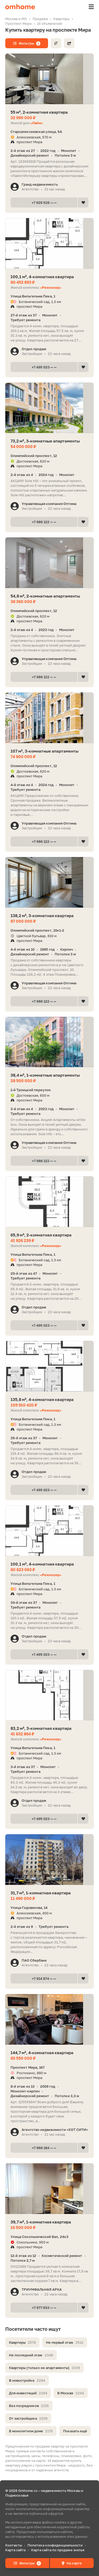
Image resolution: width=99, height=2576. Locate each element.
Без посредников (29, 2406)
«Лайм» (36, 123)
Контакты (13, 2545)
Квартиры (22, 2342)
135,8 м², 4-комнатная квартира (42, 1399)
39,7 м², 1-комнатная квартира (41, 2221)
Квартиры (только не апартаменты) (44, 2368)
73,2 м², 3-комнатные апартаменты (45, 441)
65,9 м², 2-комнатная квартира (41, 1234)
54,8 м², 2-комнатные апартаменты (45, 596)
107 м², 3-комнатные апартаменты (44, 751)
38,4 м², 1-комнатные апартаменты (45, 1075)
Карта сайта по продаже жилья (57, 2550)
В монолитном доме (31, 2431)
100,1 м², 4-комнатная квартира (42, 276)
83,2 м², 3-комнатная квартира (41, 1728)
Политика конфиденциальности (55, 2545)
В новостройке (27, 2380)
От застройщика (28, 2418)
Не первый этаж (64, 2342)
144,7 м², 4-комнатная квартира (42, 2052)
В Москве (70, 2393)
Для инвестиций (28, 2393)
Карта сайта (15, 2550)
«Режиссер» (50, 287)
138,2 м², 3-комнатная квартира (42, 915)
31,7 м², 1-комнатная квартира (41, 1892)
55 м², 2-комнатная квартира (39, 112)
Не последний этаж (31, 2355)
